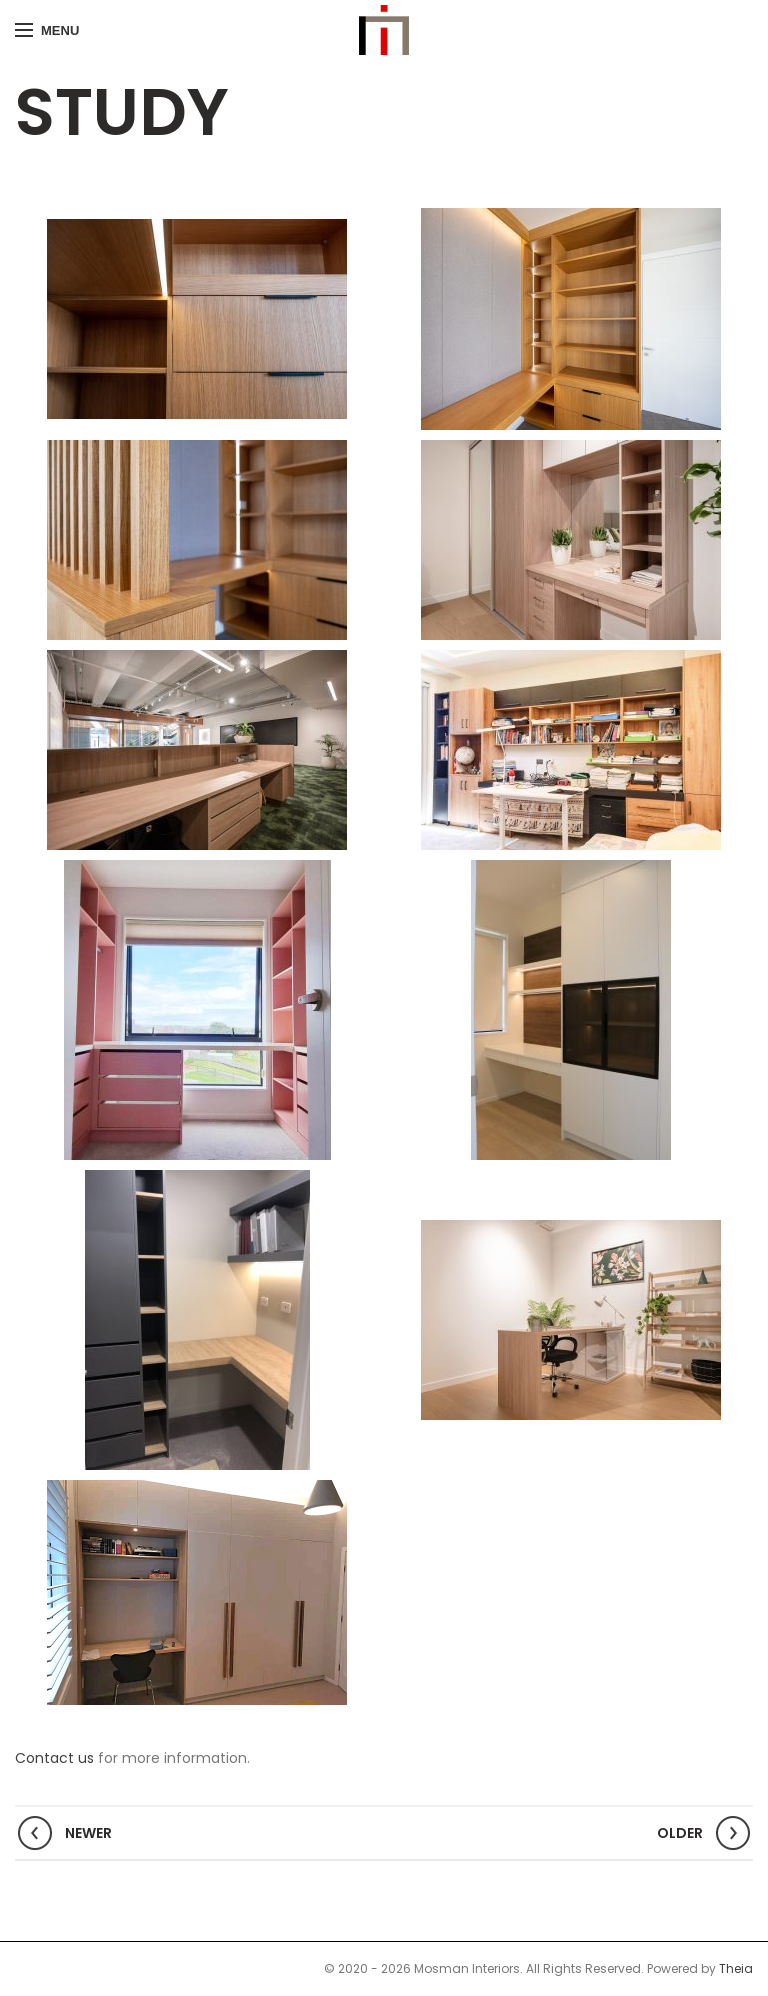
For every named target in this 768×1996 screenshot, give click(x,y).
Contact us (54, 1758)
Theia (736, 1968)
